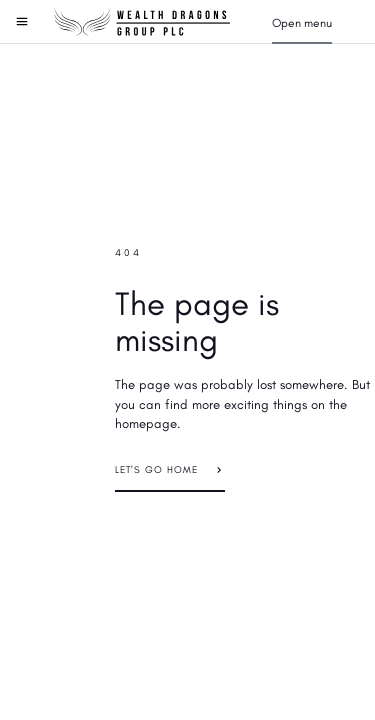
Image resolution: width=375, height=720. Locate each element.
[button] (302, 22)
